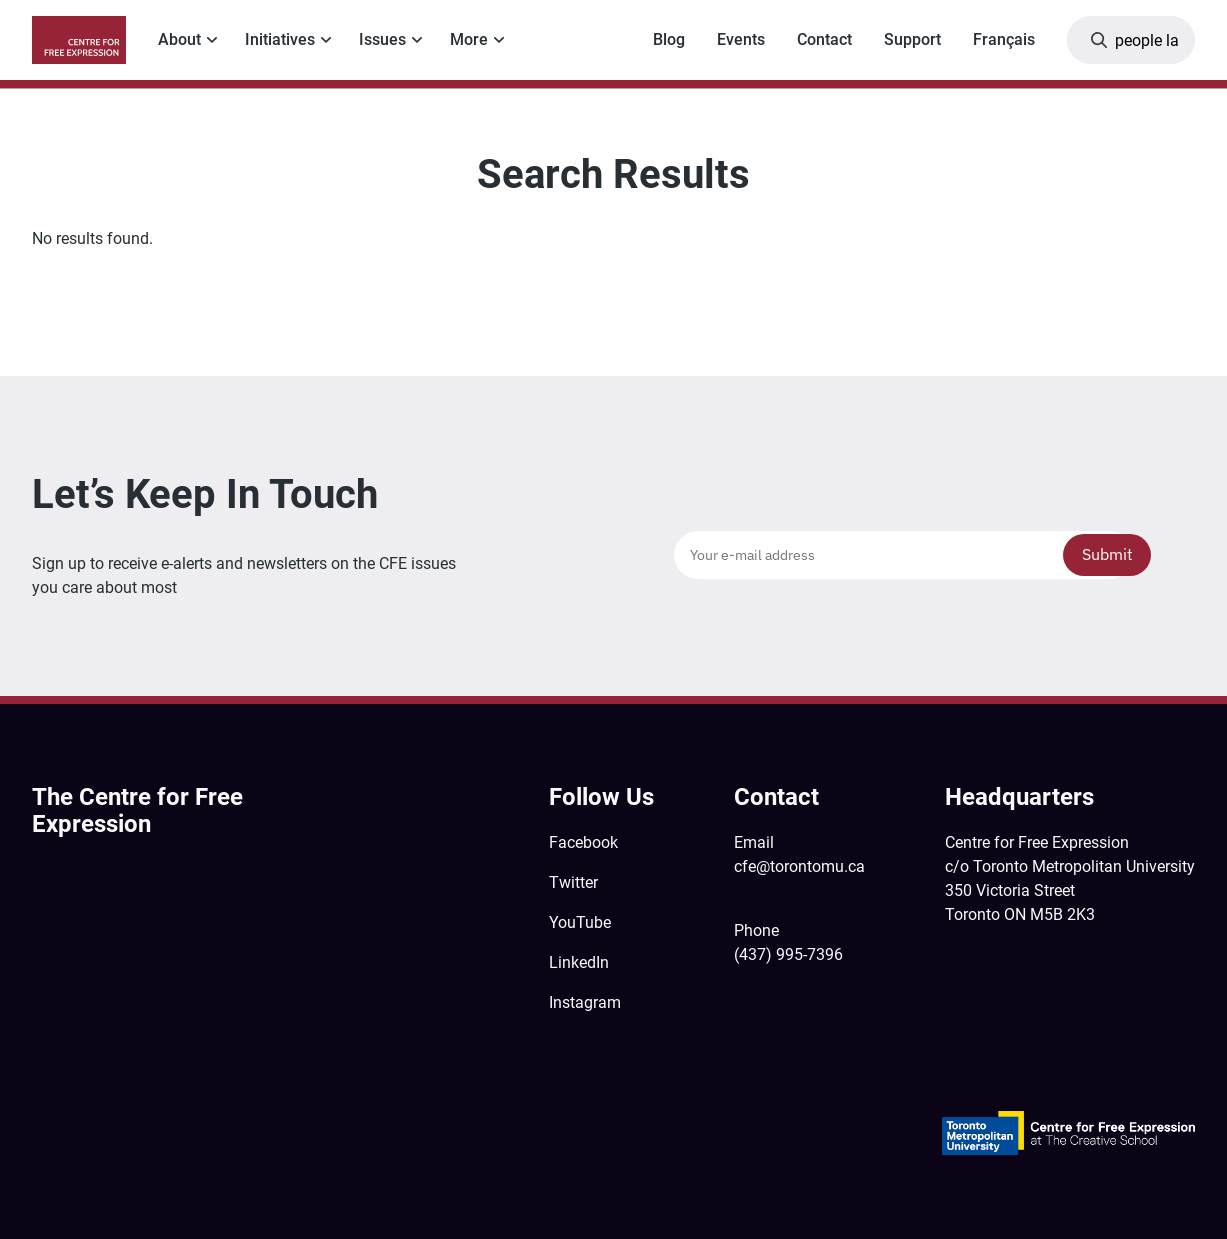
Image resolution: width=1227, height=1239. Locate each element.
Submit (1107, 554)
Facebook (583, 842)
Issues (382, 39)
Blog (669, 39)
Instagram (585, 1002)
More (469, 39)
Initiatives (280, 39)
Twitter (573, 882)
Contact (824, 39)
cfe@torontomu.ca (799, 866)
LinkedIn (579, 962)
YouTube (580, 922)
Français (1004, 39)
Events (741, 39)
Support (912, 39)
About (179, 39)
